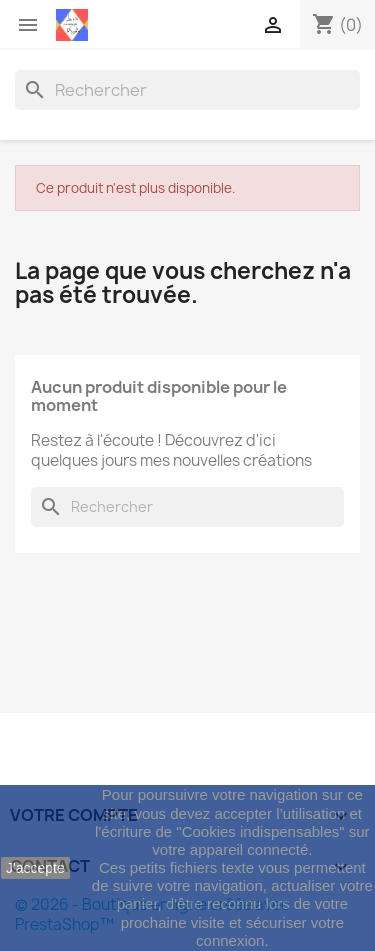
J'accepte (35, 868)
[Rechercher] (187, 90)
